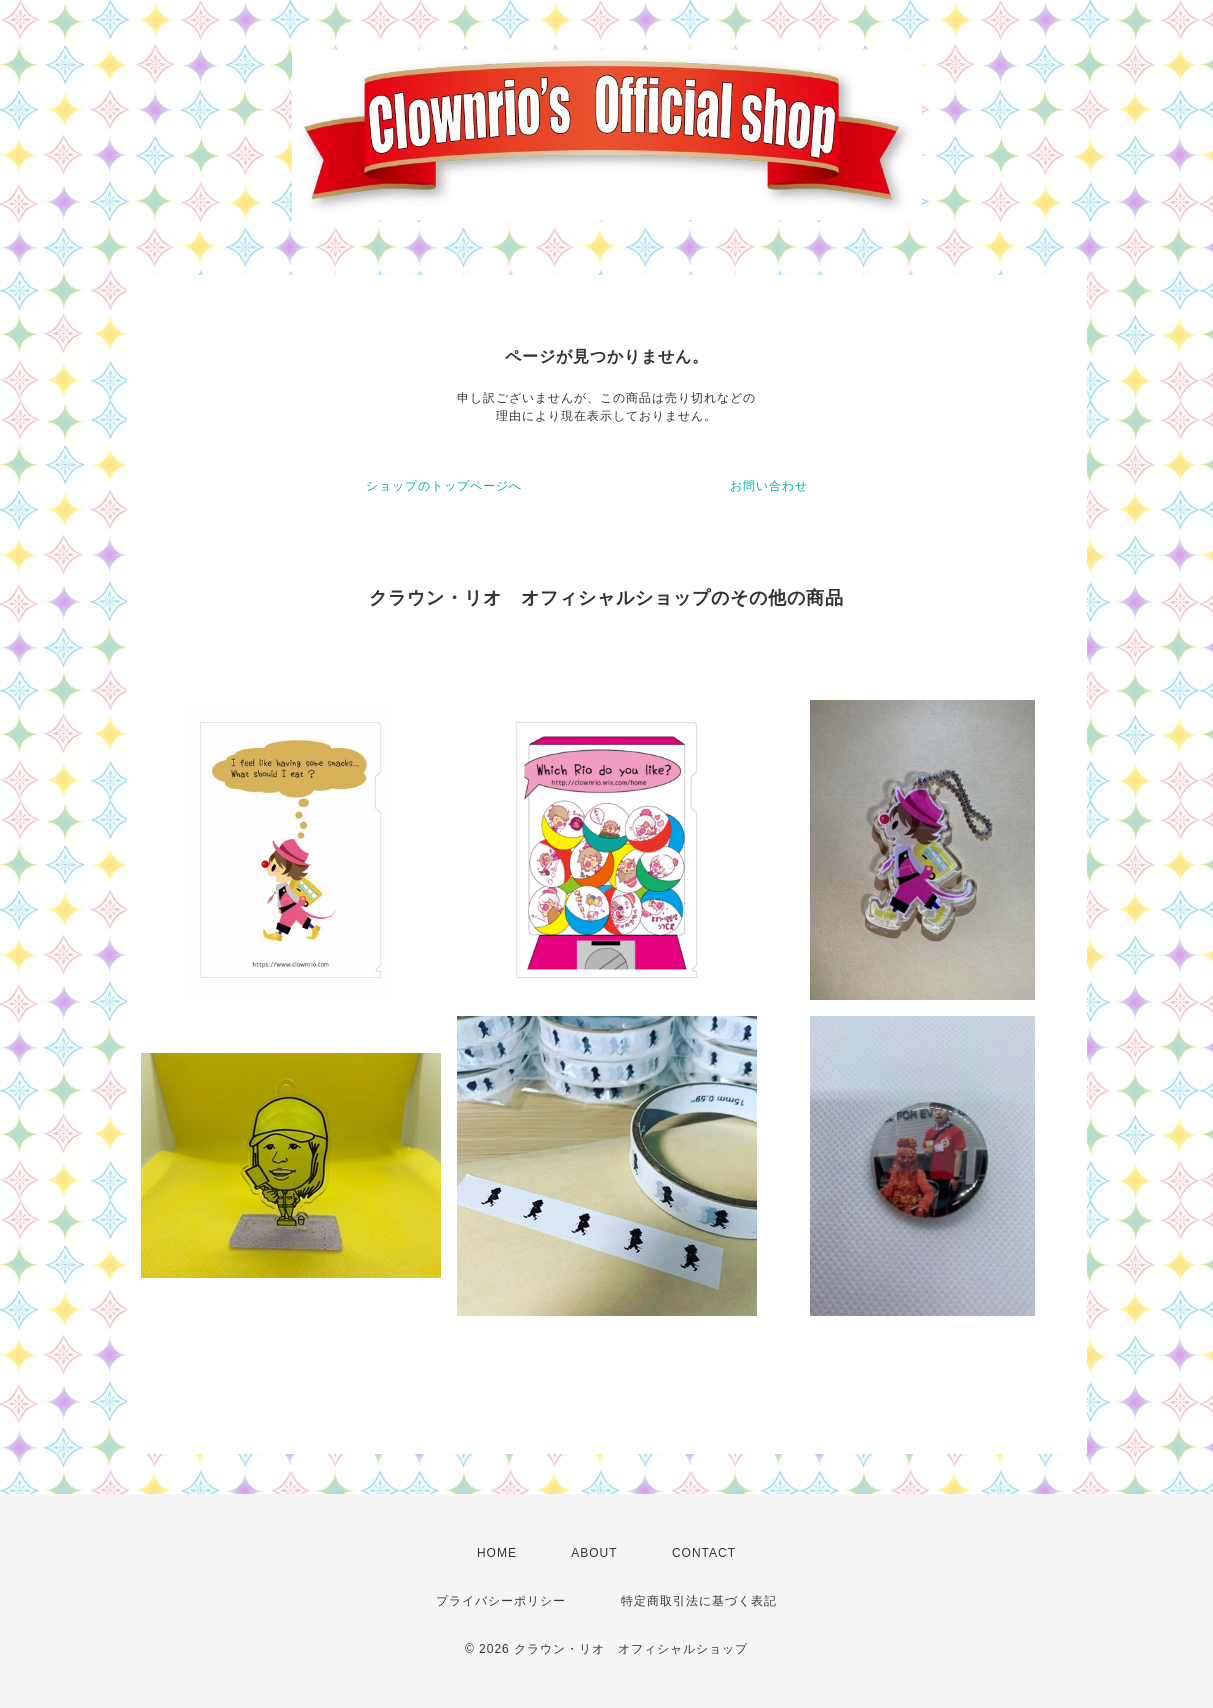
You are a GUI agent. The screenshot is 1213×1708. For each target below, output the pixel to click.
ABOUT (594, 1553)
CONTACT (704, 1553)
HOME (497, 1553)
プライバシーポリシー (501, 1601)
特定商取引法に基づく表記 (699, 1601)
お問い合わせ (769, 486)
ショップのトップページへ (444, 486)
